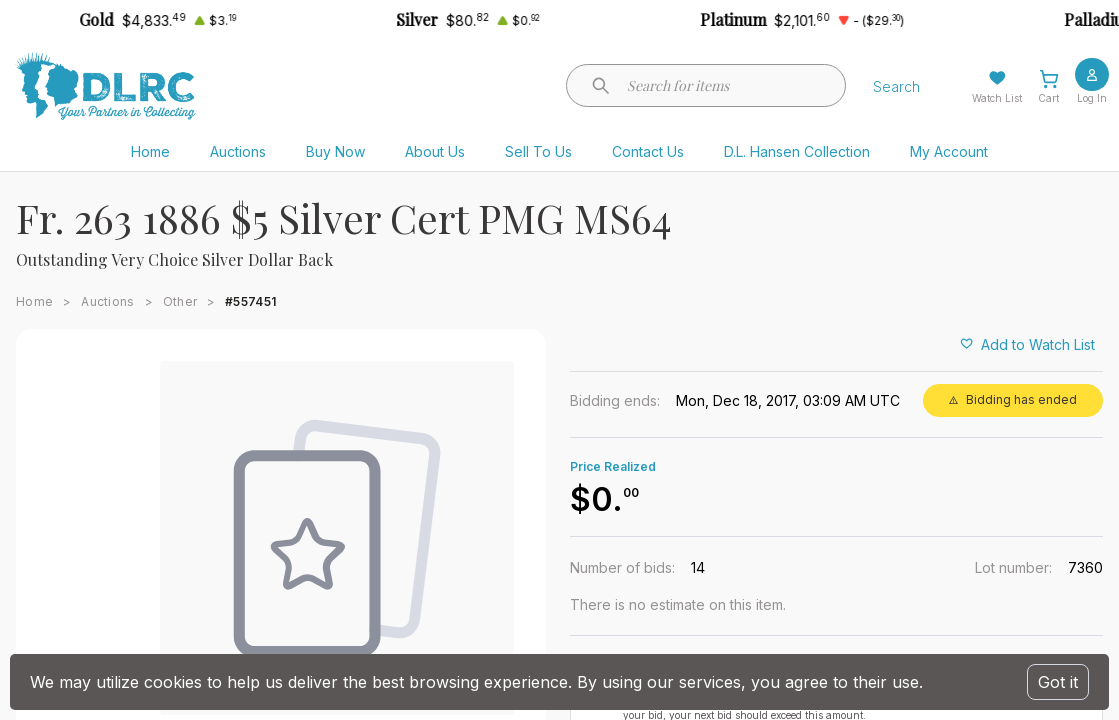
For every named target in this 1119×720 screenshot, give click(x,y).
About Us (435, 151)
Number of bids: (622, 567)
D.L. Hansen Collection (797, 151)
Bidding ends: (615, 400)
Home (150, 151)
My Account (949, 151)
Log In (1092, 98)
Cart (1048, 98)
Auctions (238, 151)
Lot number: (1013, 567)
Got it (1058, 682)
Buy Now (335, 151)
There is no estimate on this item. (678, 604)
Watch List (997, 98)
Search (896, 86)
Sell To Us (538, 151)
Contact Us (648, 151)
